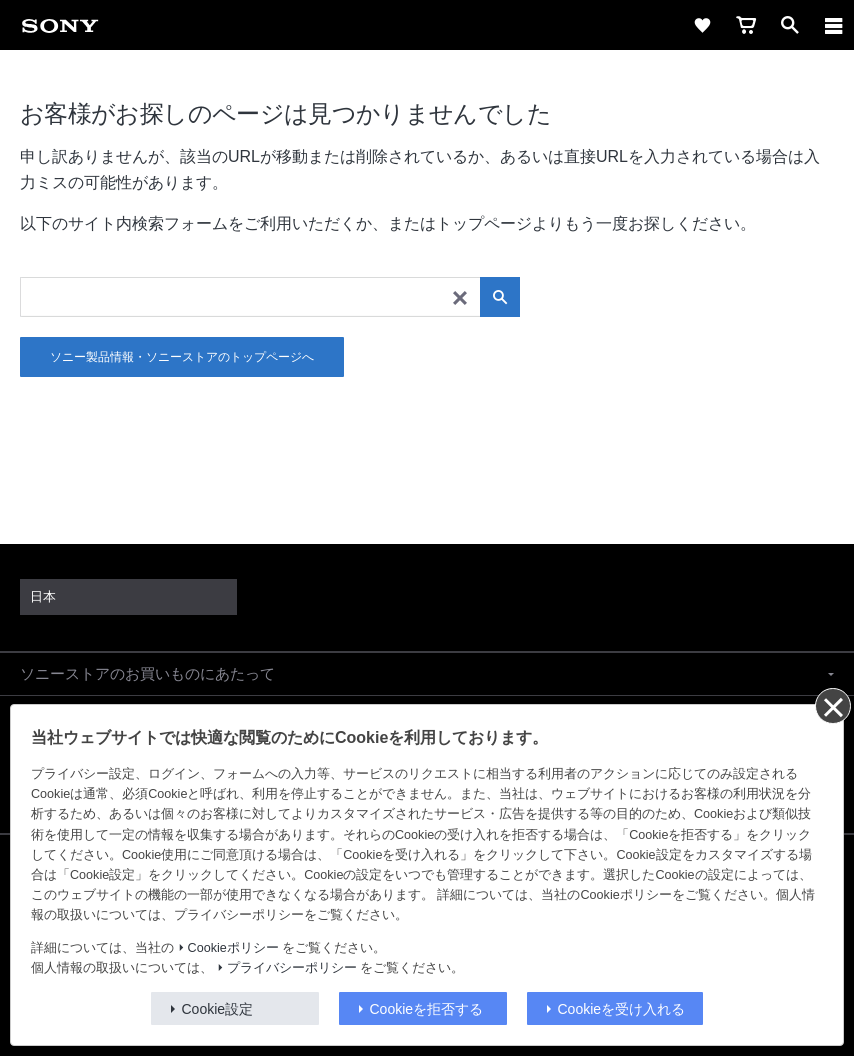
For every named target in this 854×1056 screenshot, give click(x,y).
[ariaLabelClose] (833, 25)
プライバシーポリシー (292, 968)
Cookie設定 (218, 1009)
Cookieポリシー (233, 948)
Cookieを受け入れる (622, 1009)
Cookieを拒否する (427, 1009)
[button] (427, 674)
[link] (60, 25)
